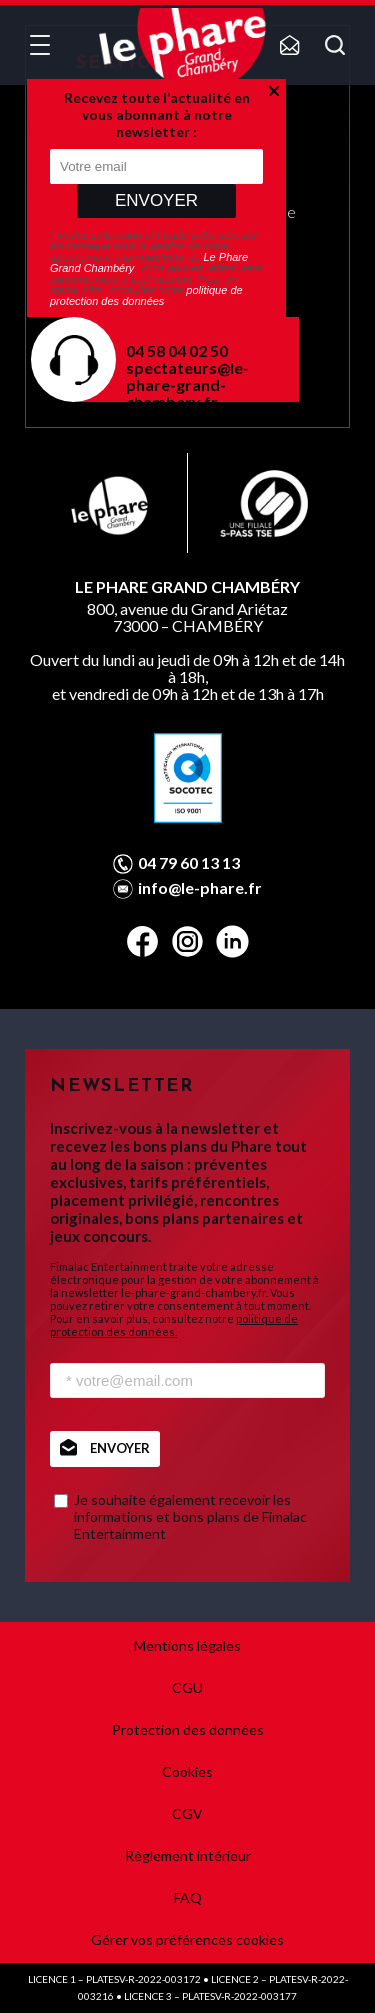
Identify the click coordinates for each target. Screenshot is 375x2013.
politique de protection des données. (174, 1325)
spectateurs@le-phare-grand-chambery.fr (187, 384)
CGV (187, 1813)
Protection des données (188, 1729)
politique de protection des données (146, 295)
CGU (187, 1687)
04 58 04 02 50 (177, 350)
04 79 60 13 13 (189, 863)
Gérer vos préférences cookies (187, 1939)
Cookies (187, 1771)
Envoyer (156, 200)
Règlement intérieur (188, 1855)
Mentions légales (187, 1645)
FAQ (188, 1897)
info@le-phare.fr (200, 888)
